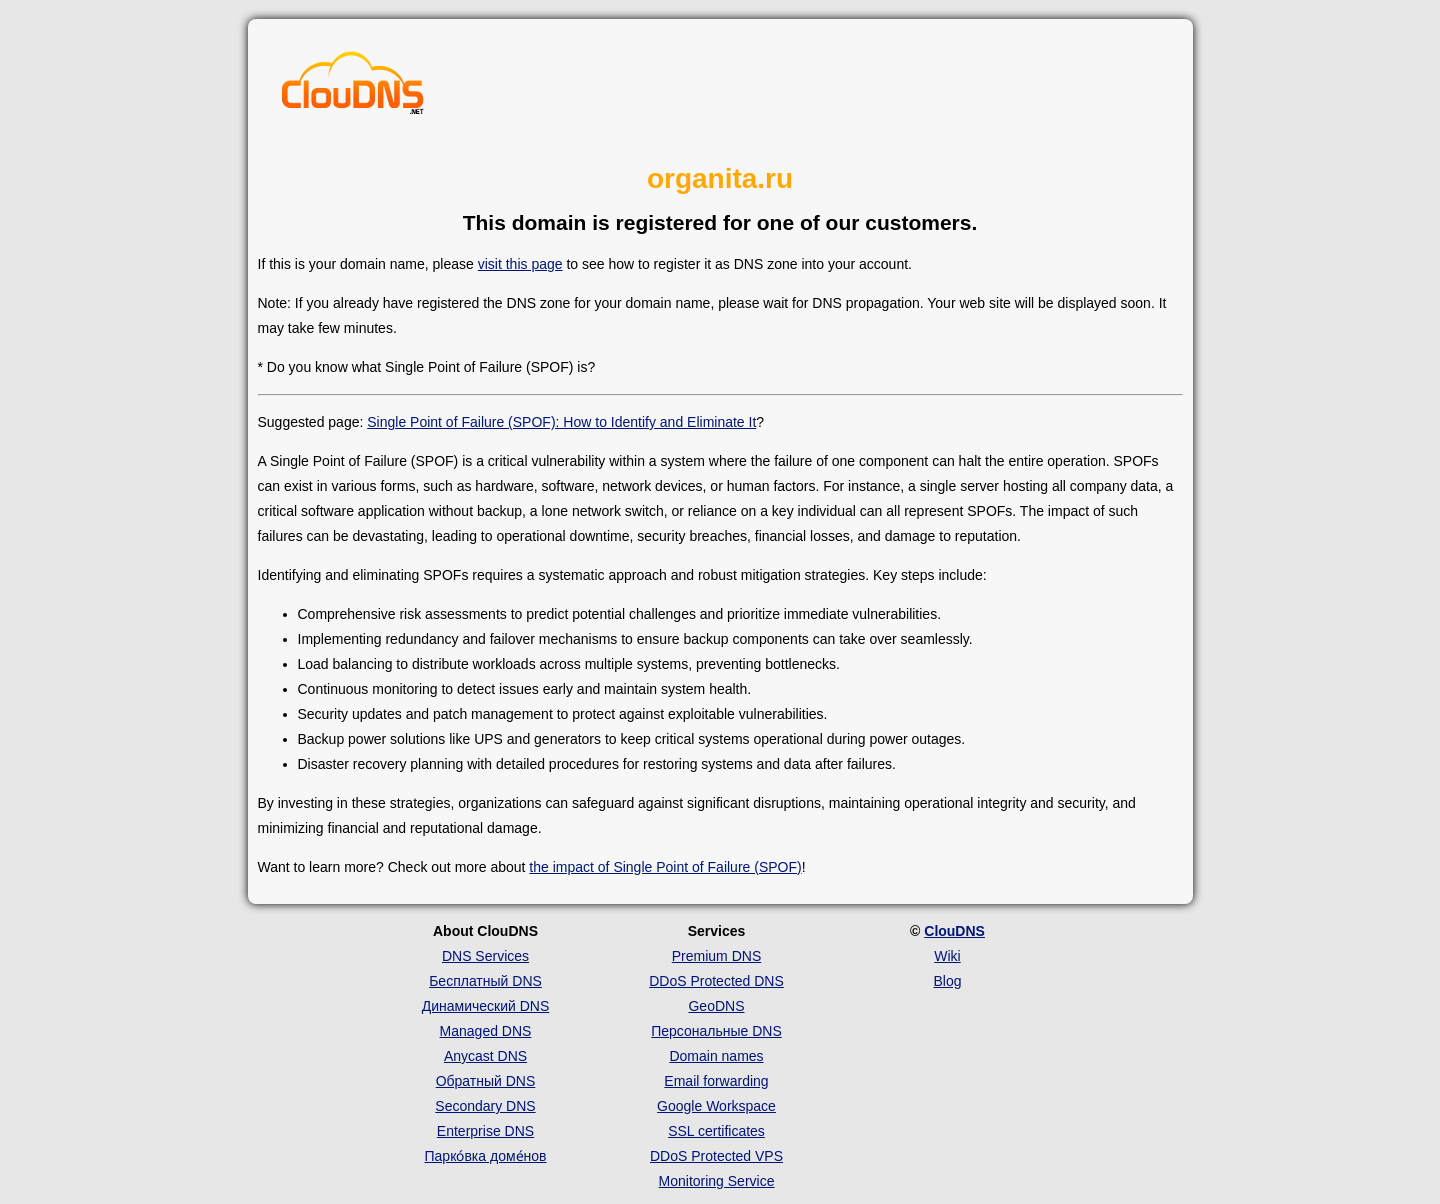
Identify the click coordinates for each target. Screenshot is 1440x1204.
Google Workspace (716, 1106)
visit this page (520, 264)
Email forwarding (716, 1081)
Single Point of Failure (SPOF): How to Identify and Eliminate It (561, 422)
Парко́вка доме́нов (486, 1156)
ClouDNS (954, 931)
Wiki (947, 956)
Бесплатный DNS (485, 981)
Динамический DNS (486, 1006)
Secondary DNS (485, 1106)
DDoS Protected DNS (716, 981)
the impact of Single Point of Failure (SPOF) (665, 867)
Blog (947, 981)
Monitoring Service (717, 1181)
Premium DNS (716, 956)
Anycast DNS (485, 1056)
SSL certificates (716, 1131)
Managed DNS (486, 1031)
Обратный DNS (486, 1081)
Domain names (716, 1056)
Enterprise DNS (485, 1131)
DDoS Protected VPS (716, 1156)
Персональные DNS (716, 1031)
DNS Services (485, 956)
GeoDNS (716, 1006)
